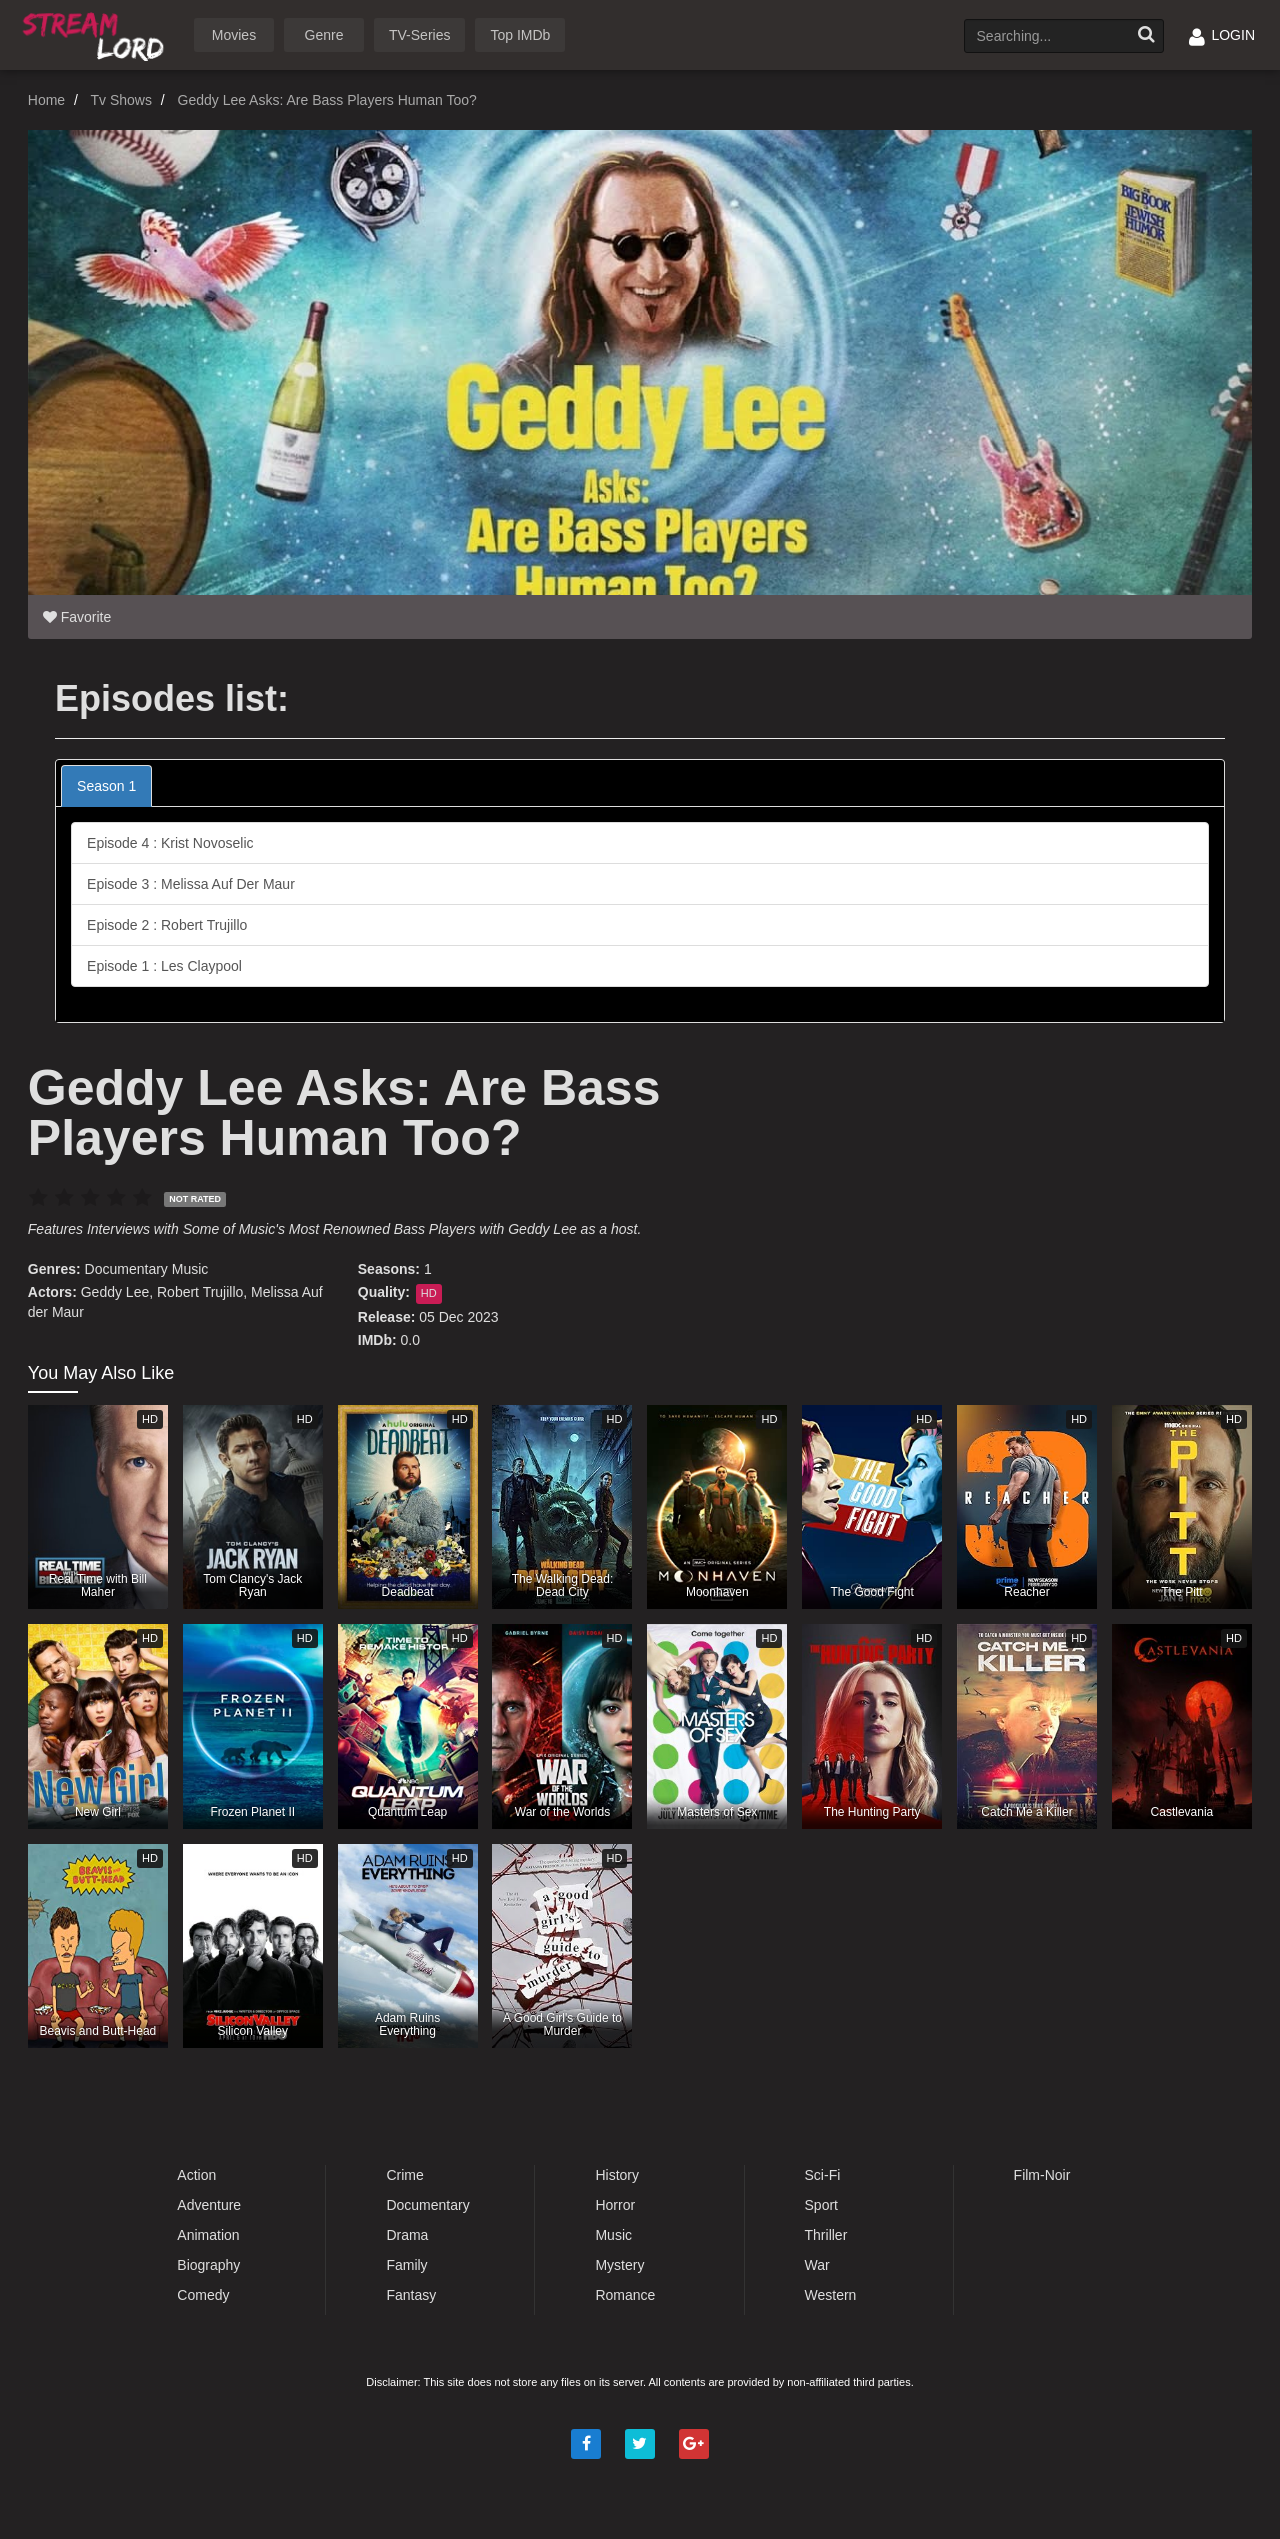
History (617, 2175)
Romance (625, 2295)
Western (831, 2295)
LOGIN (1222, 35)
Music (190, 1269)
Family (406, 2265)
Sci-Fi (823, 2175)
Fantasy (411, 2295)
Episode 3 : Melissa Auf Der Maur (191, 884)
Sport (821, 2205)
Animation (208, 2235)
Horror (615, 2205)
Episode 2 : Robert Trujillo (167, 925)
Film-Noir (1042, 2175)
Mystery (619, 2265)
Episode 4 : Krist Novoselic (170, 843)
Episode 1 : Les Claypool (164, 966)
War (817, 2265)
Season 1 (106, 786)
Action (196, 2175)
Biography (208, 2265)
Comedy (203, 2295)
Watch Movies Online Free (97, 33)
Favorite (77, 617)
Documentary (126, 1269)
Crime (404, 2175)
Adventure (209, 2205)
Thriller (826, 2235)
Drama (407, 2235)
